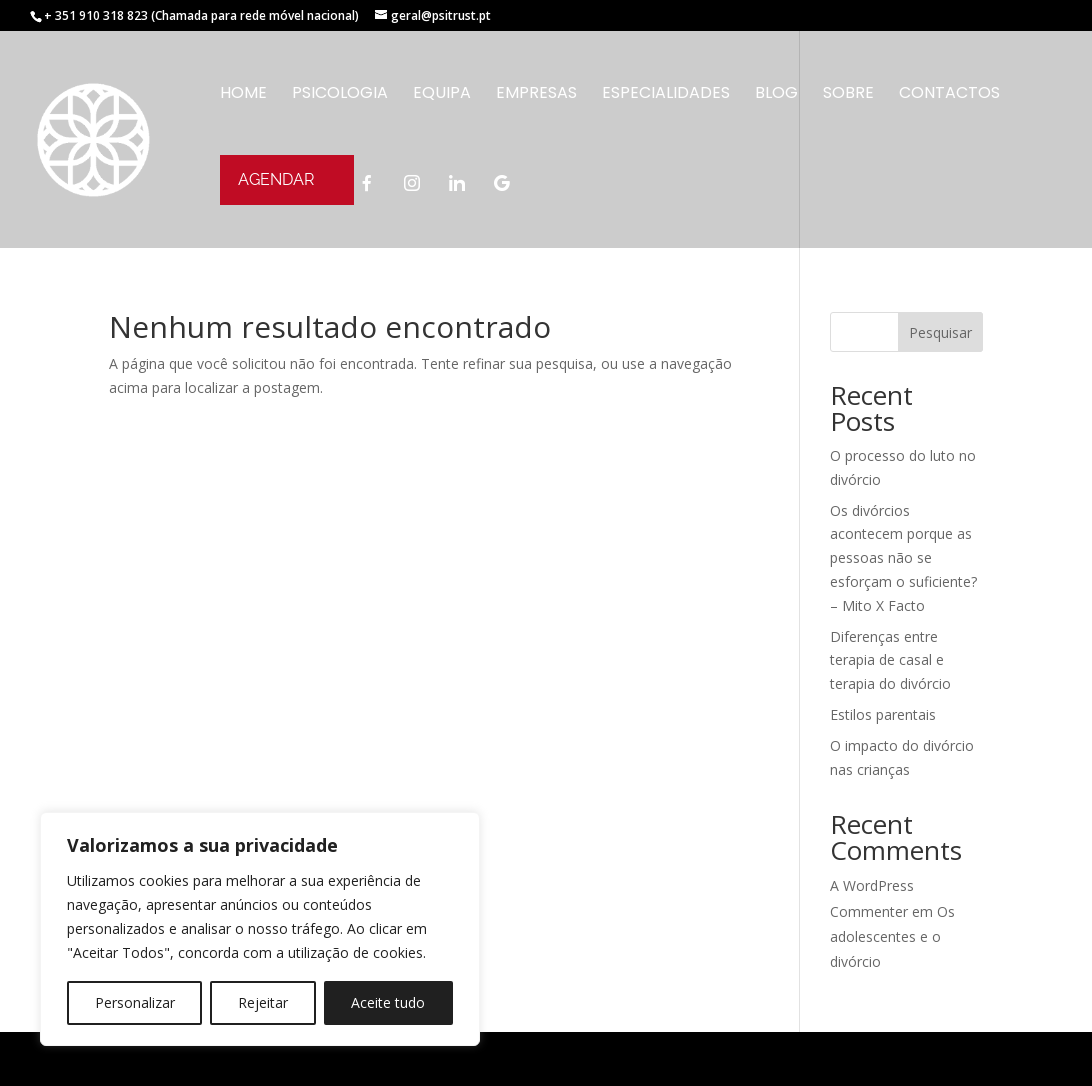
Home (243, 95)
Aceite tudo (388, 1002)
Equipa (442, 95)
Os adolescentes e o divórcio (892, 936)
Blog (776, 95)
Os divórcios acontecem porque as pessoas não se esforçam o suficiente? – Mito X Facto (903, 558)
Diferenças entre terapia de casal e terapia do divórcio (890, 660)
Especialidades (666, 95)
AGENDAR (276, 179)
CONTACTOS (949, 95)
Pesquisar (940, 332)
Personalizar (135, 1002)
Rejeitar (263, 1002)
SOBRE (848, 95)
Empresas (536, 95)
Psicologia (340, 95)
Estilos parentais (883, 714)
